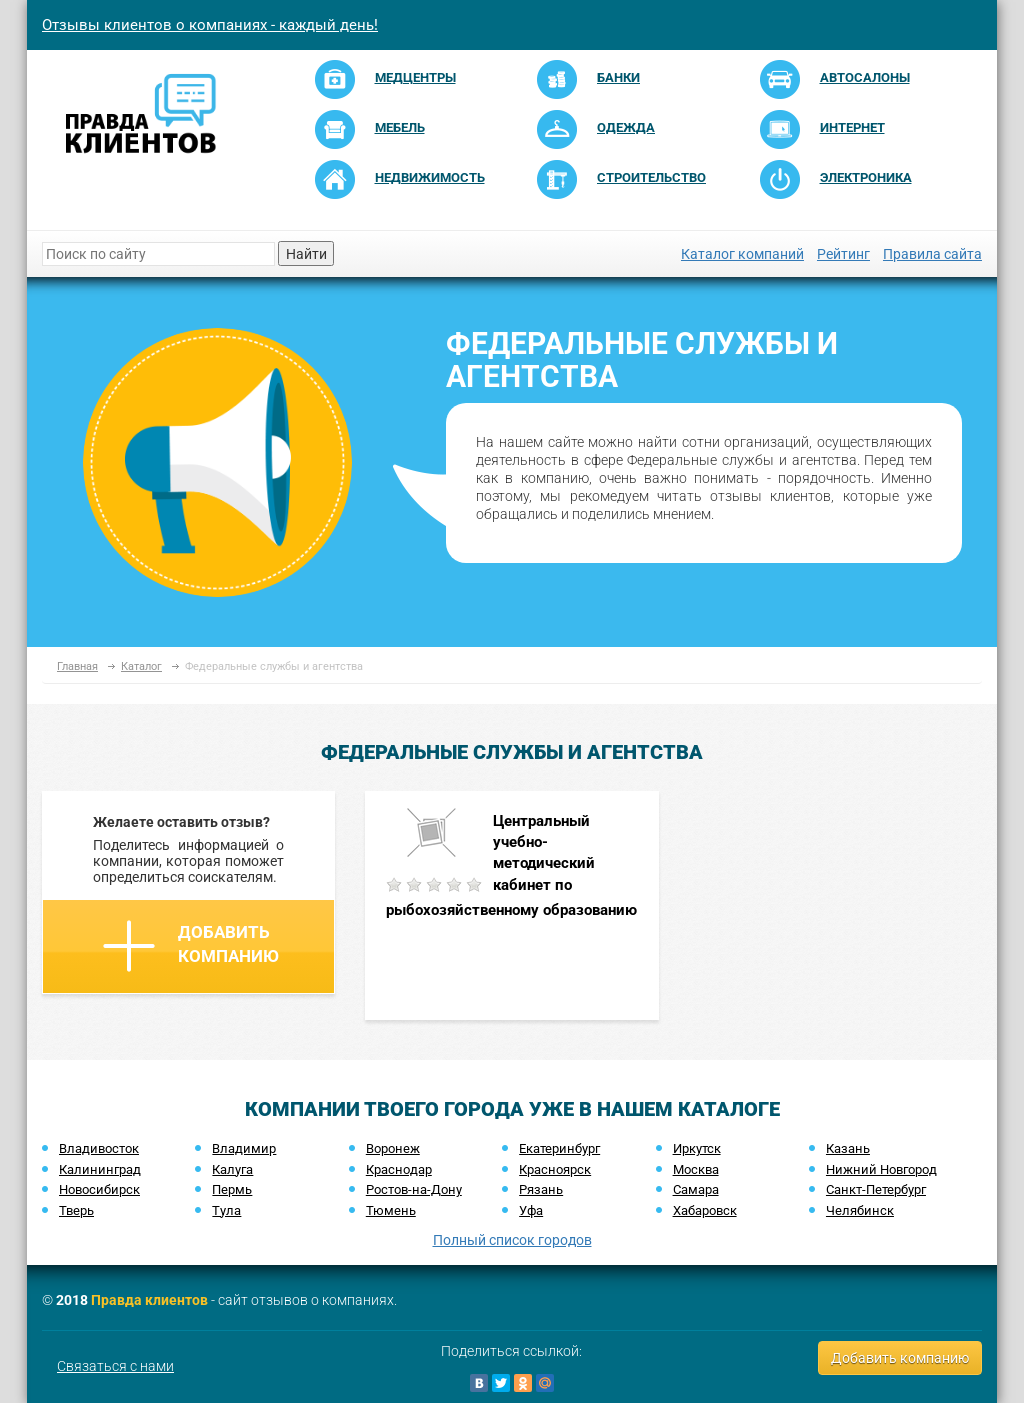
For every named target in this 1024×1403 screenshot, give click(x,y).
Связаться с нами (115, 1366)
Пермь (232, 1189)
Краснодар (399, 1169)
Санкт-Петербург (876, 1189)
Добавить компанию (191, 946)
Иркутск (697, 1148)
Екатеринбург (559, 1148)
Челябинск (860, 1210)
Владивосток (99, 1148)
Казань (848, 1148)
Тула (226, 1210)
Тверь (76, 1210)
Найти (306, 254)
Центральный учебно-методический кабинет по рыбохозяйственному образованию (511, 865)
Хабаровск (705, 1210)
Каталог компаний (742, 254)
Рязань (541, 1189)
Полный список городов (512, 1240)
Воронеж (393, 1148)
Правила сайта (932, 254)
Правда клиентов (149, 1300)
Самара (696, 1189)
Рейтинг (843, 254)
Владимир (244, 1148)
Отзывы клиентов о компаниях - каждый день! (210, 25)
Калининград (100, 1169)
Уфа (531, 1210)
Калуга (232, 1169)
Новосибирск (99, 1189)
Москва (696, 1169)
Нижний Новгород (881, 1169)
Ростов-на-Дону (414, 1189)
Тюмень (391, 1210)
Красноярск (555, 1169)
